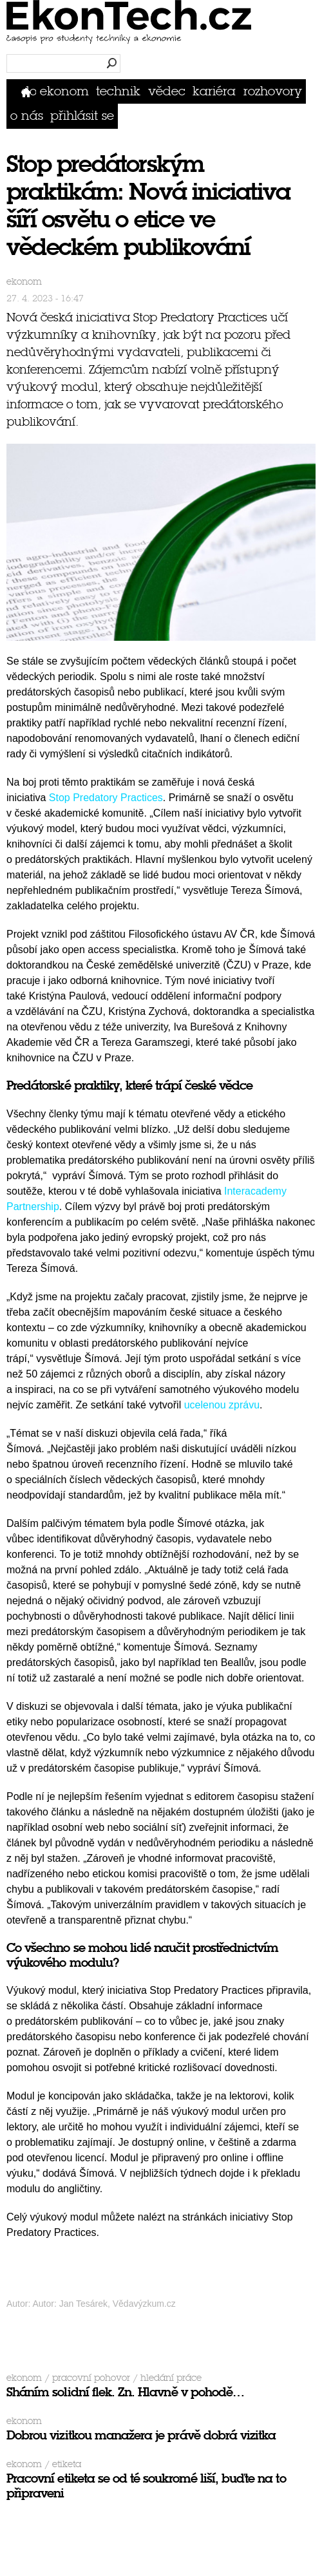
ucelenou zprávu (222, 1404)
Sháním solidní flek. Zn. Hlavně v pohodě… (125, 2392)
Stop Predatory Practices (106, 797)
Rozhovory (272, 91)
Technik (118, 91)
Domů (28, 91)
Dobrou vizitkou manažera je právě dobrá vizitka (141, 2435)
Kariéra (214, 91)
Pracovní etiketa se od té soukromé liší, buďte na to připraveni (146, 2485)
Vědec (166, 91)
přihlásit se (82, 115)
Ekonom (64, 91)
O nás (26, 115)
